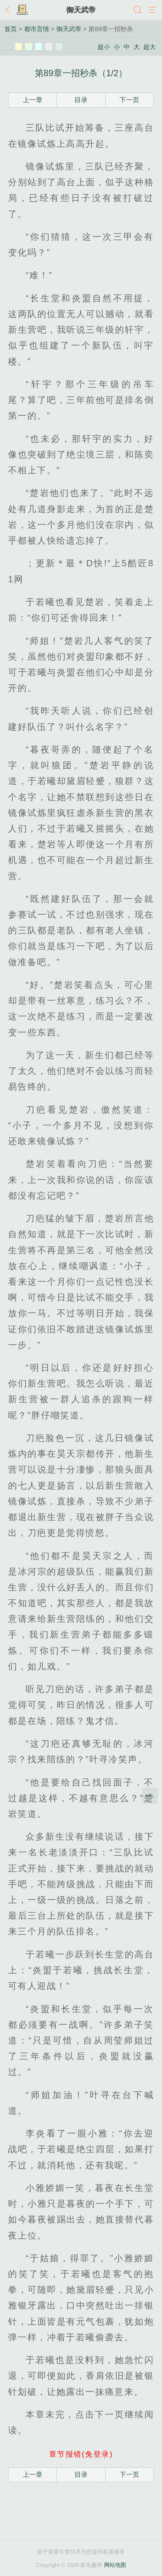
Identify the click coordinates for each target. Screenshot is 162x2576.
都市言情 (36, 29)
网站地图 (115, 2565)
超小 (103, 47)
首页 (10, 29)
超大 (149, 47)
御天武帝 (81, 10)
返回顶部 (150, 1795)
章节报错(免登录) (81, 2454)
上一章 (33, 100)
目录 (81, 100)
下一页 (129, 100)
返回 (9, 10)
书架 (21, 10)
